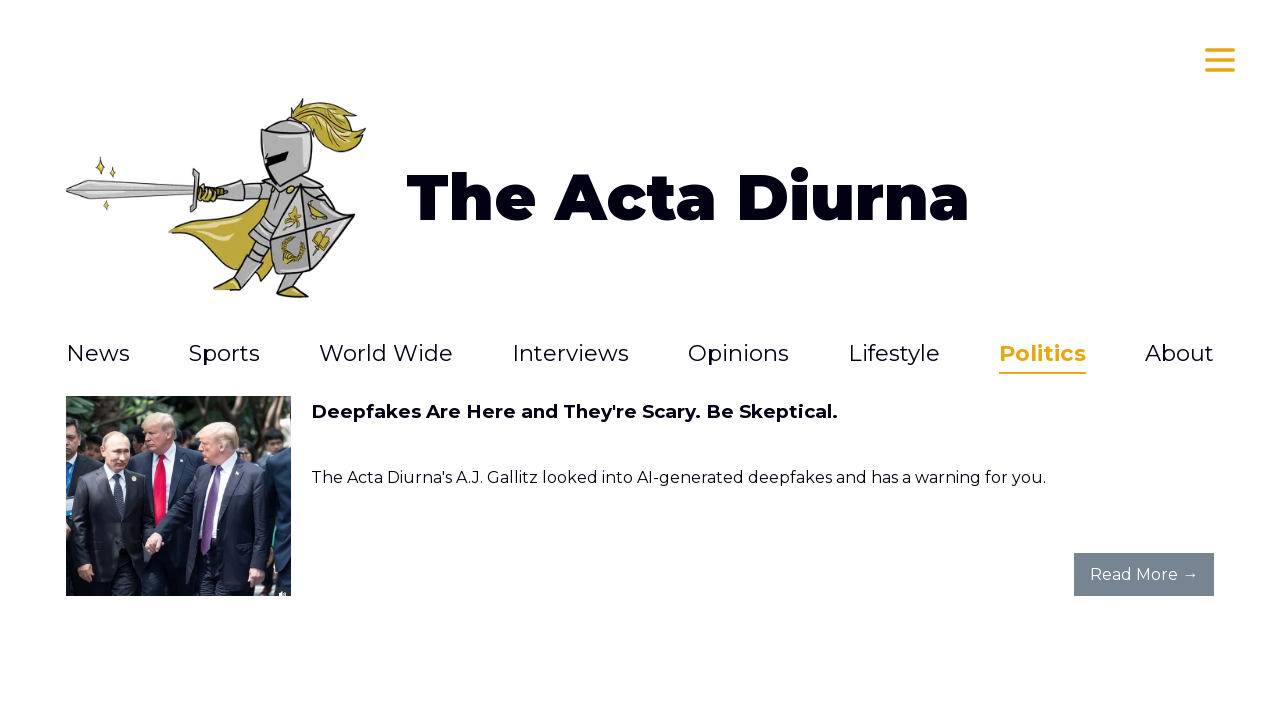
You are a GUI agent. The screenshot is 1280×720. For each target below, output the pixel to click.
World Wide (386, 353)
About (1179, 353)
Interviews (570, 353)
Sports (224, 353)
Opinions (738, 353)
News (98, 353)
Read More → (1144, 574)
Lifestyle (894, 353)
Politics (1042, 353)
